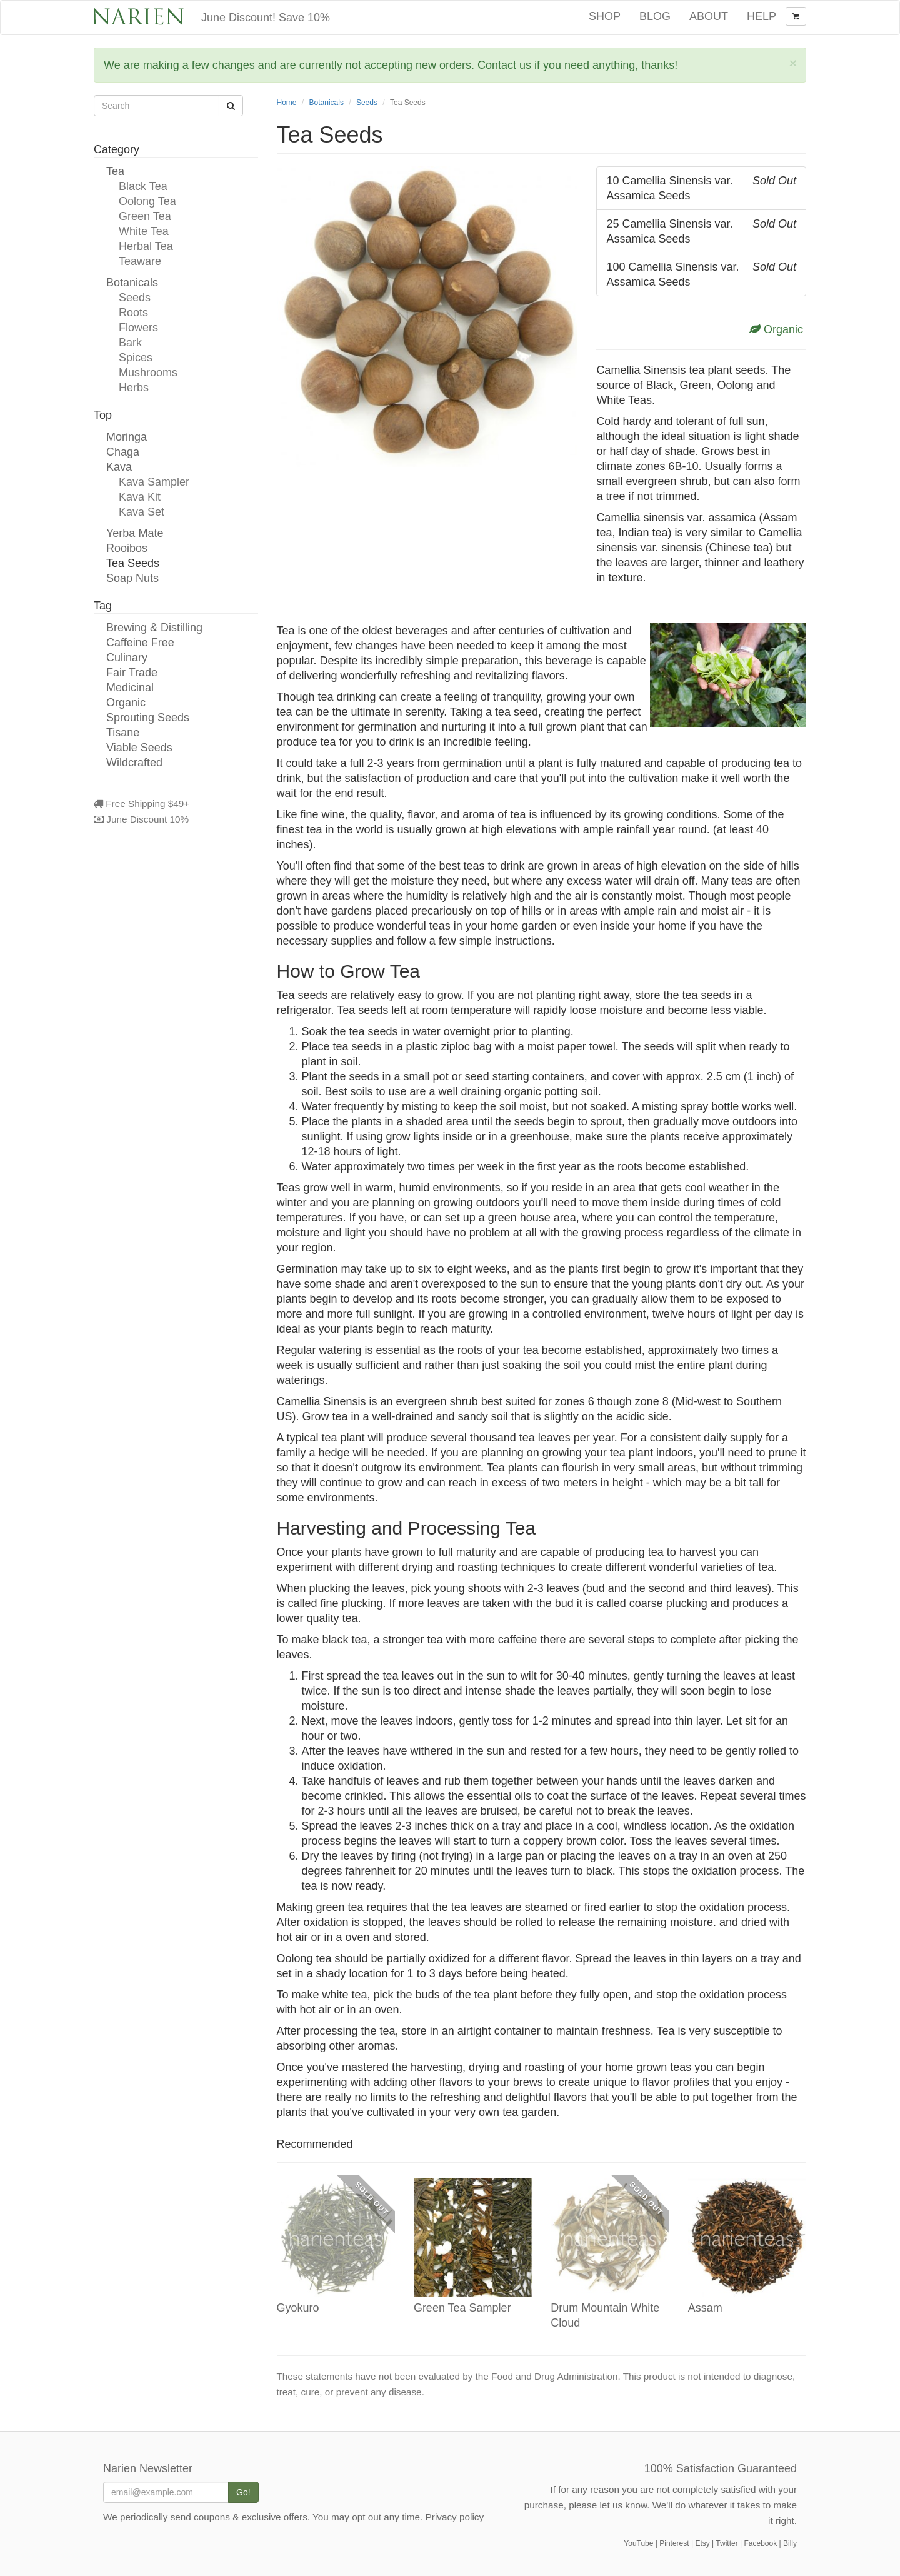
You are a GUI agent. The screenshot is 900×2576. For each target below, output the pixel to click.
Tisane (122, 732)
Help (761, 16)
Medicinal (130, 687)
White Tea (144, 231)
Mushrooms (148, 372)
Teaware (140, 261)
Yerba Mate (134, 533)
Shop (605, 16)
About (708, 16)
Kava (119, 467)
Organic (126, 702)
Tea (115, 171)
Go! (243, 2492)
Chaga (122, 452)
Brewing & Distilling (154, 627)
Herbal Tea (146, 246)
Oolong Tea (147, 201)
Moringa (126, 437)
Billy (790, 2543)
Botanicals (132, 282)
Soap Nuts (132, 578)
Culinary (127, 657)
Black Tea (143, 186)
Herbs (134, 387)
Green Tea (145, 216)
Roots (133, 312)
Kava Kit (140, 497)
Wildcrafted (134, 762)
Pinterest (674, 2543)
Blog (655, 16)
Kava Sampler (154, 482)
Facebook (760, 2543)
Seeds (135, 297)
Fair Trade (132, 672)
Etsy (702, 2543)
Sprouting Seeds (147, 717)
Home (287, 102)
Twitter (727, 2543)
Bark (130, 342)
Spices (135, 357)
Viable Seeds (139, 747)
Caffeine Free (140, 642)
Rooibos (127, 548)
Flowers (138, 327)
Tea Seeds (132, 563)
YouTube (638, 2543)
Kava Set (141, 512)
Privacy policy (455, 2517)
